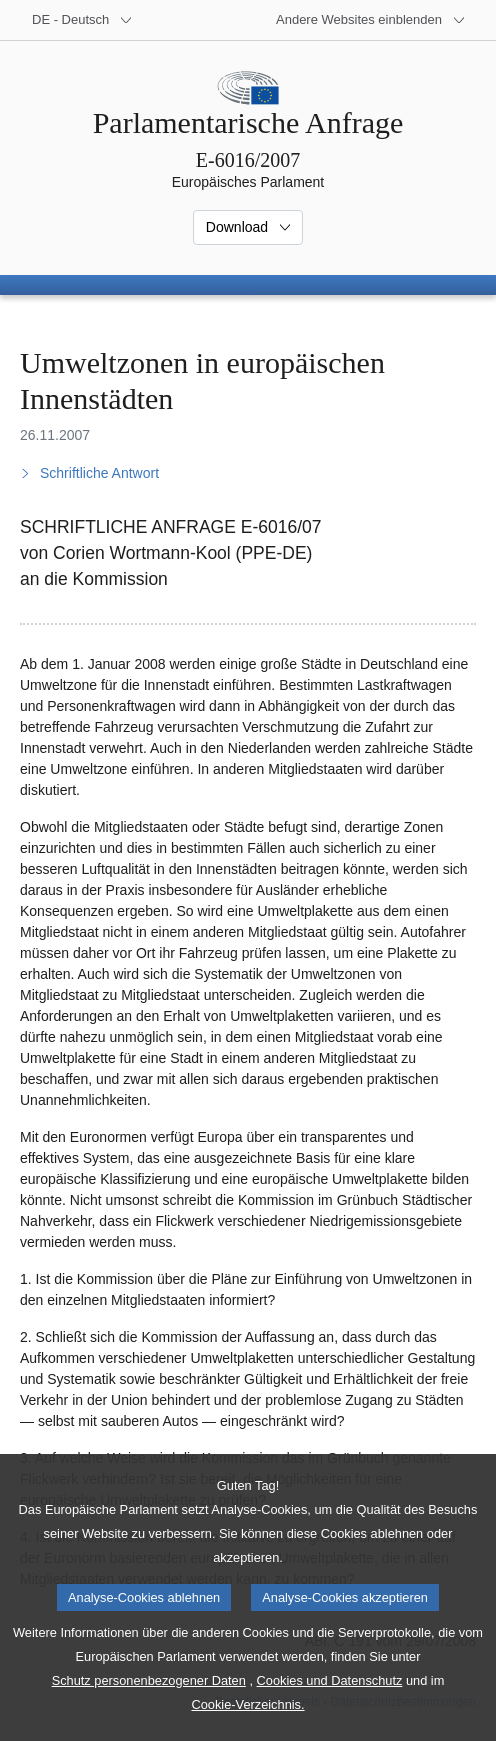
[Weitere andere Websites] (371, 20)
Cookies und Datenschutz (330, 1710)
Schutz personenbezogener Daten (149, 1710)
